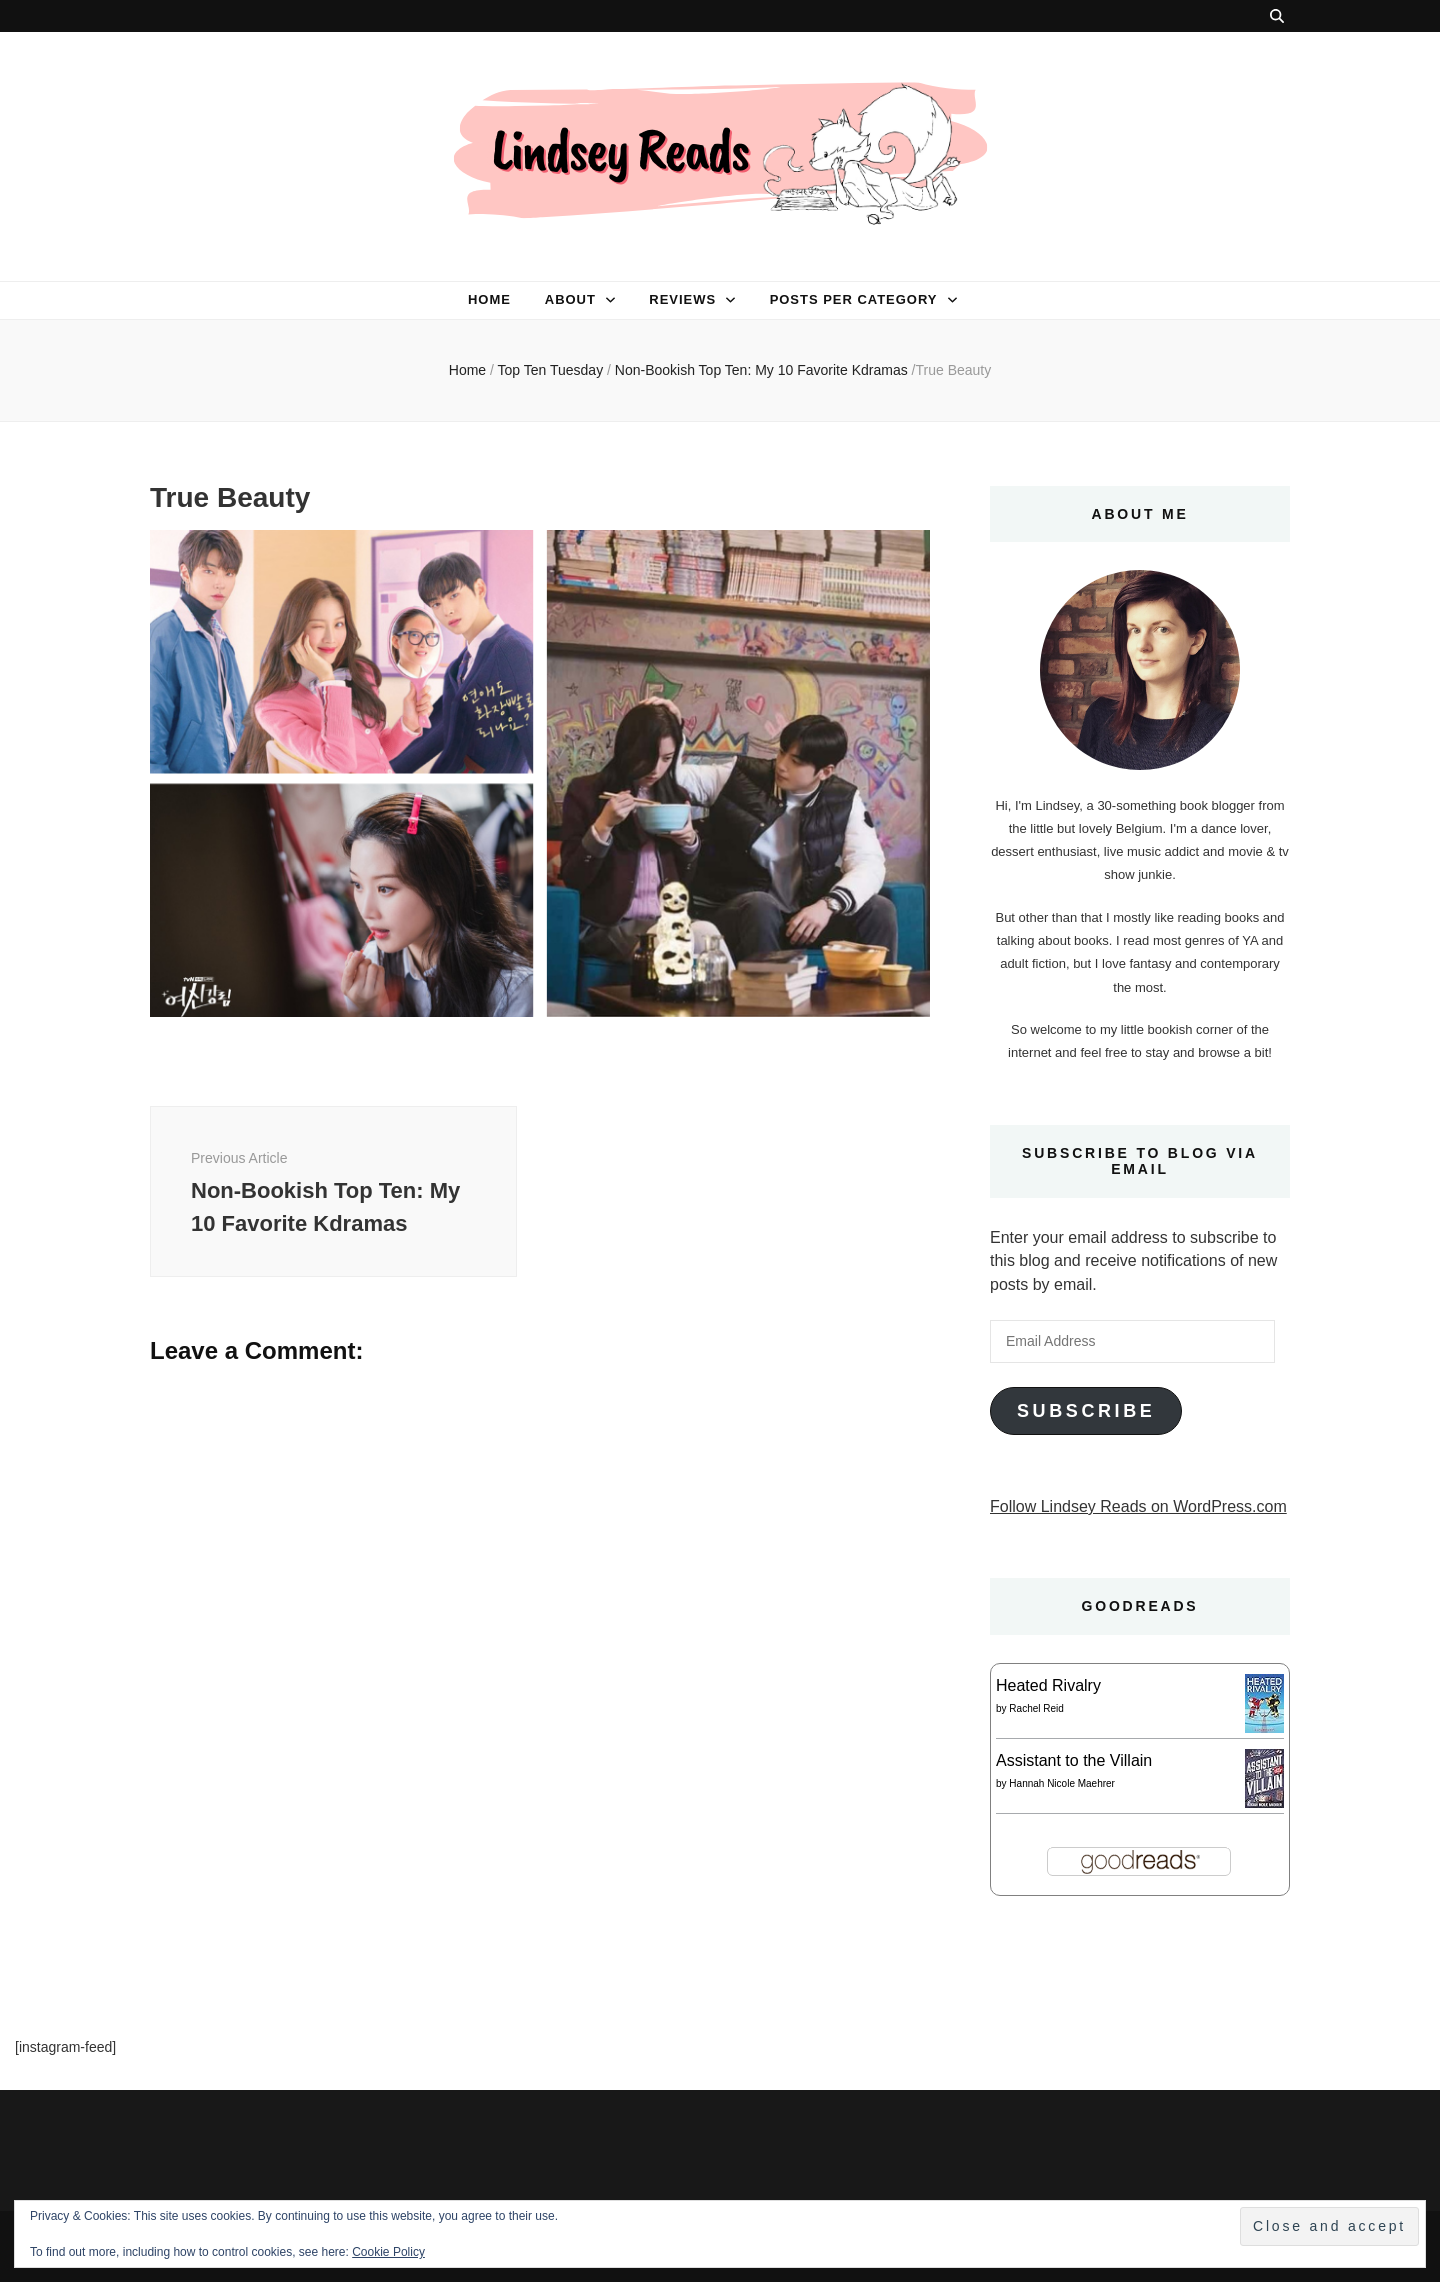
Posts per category (854, 299)
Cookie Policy (388, 2252)
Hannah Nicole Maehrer (1062, 1783)
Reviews (682, 299)
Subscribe (1086, 1411)
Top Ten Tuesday (551, 370)
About (570, 299)
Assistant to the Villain (1074, 1760)
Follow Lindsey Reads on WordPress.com (1138, 1506)
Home (489, 299)
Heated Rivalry (1048, 1685)
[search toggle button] (1277, 16)
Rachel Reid (1036, 1708)
